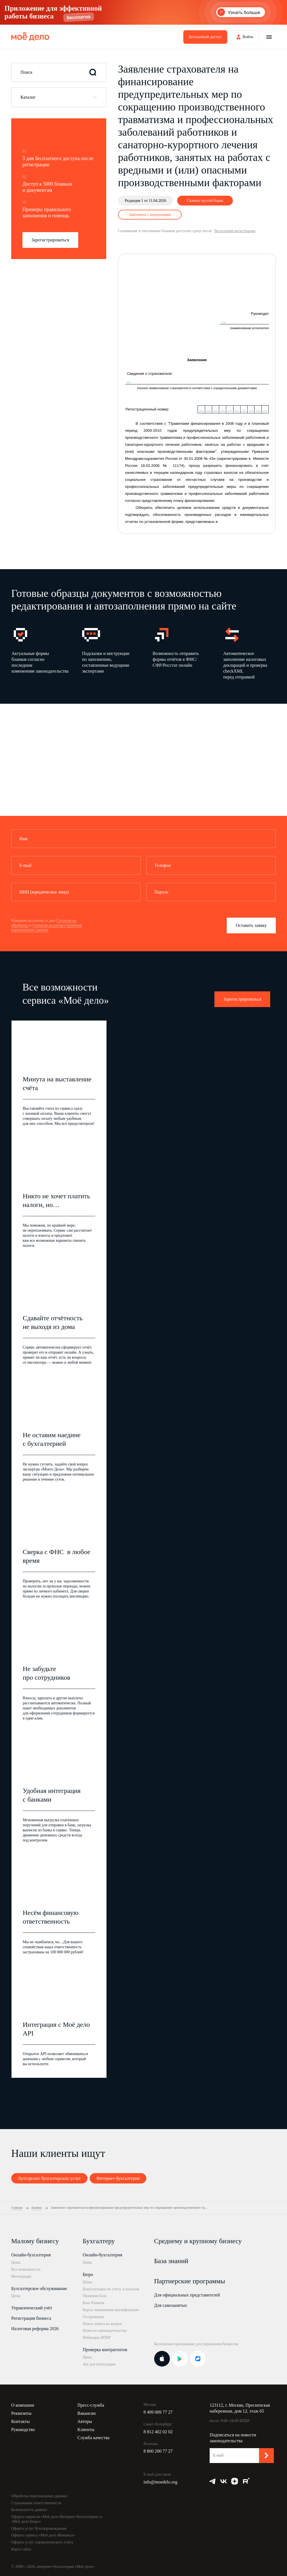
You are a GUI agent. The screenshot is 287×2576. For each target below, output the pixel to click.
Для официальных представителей (187, 2295)
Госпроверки (93, 2317)
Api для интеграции (99, 2364)
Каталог (28, 97)
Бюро (88, 2274)
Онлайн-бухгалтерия (31, 2254)
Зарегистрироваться (50, 239)
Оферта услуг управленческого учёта (42, 2542)
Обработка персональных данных (39, 2496)
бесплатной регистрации (234, 231)
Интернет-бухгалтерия (118, 2178)
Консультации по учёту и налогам (111, 2289)
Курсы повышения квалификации (111, 2310)
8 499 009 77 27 (158, 2412)
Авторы (84, 2421)
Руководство (23, 2429)
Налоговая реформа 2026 (35, 2328)
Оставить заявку (251, 925)
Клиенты (85, 2429)
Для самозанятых (170, 2305)
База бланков (93, 2303)
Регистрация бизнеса (31, 2318)
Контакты (20, 2421)
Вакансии (86, 2413)
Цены (15, 2262)
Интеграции (21, 2276)
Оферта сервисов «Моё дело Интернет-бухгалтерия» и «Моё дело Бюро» (56, 2519)
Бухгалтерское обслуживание (39, 2288)
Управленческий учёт (31, 2307)
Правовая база (95, 2296)
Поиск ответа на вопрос (102, 2324)
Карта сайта (21, 2549)
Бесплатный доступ (205, 37)
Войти (248, 37)
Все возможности (25, 2269)
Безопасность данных (29, 2510)
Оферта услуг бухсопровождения (38, 2528)
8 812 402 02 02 (158, 2431)
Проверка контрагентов (105, 2349)
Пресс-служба (90, 2405)
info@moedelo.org (160, 2482)
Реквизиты (21, 2413)
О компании (22, 2405)
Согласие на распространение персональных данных (46, 927)
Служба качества (93, 2437)
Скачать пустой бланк (205, 200)
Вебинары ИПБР (97, 2337)
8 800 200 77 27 (158, 2451)
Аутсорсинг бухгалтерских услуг (49, 2178)
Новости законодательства (105, 2330)
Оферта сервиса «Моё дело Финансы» (43, 2535)
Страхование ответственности (36, 2503)
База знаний (171, 2261)
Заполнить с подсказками (150, 215)
